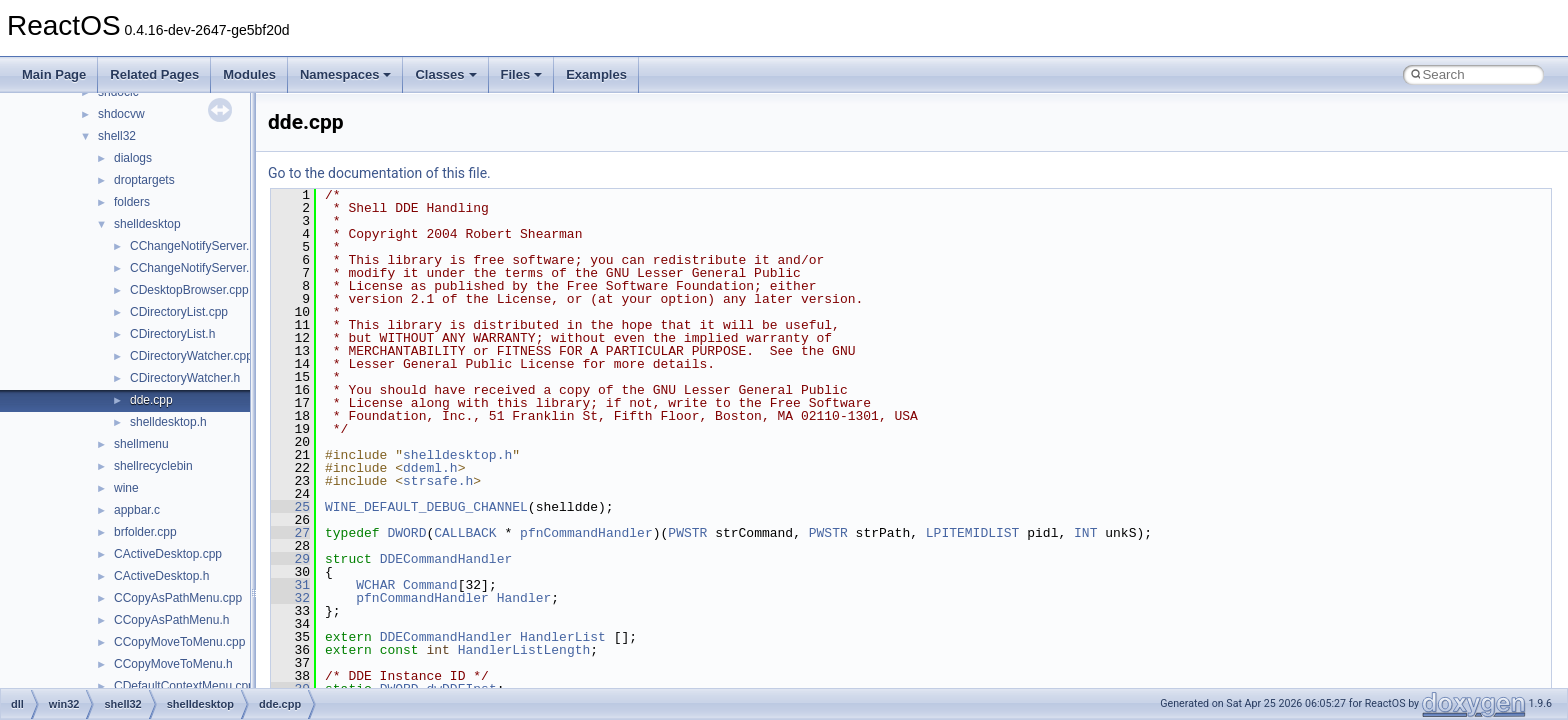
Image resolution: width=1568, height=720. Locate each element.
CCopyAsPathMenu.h (171, 620)
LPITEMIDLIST (973, 533)
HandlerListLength (524, 650)
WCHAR (375, 585)
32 (290, 598)
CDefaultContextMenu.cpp (184, 686)
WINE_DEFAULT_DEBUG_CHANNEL (426, 507)
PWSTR (687, 533)
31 (290, 585)
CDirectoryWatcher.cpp (191, 356)
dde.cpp (151, 400)
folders (132, 202)
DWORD (406, 533)
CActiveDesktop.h (161, 576)
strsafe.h (438, 481)
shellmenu (141, 444)
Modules (249, 74)
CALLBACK (465, 533)
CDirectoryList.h (172, 334)
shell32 (117, 136)
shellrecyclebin (153, 466)
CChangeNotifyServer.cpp (199, 246)
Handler (524, 598)
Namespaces (346, 74)
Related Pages (154, 74)
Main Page (54, 74)
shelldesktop (147, 224)
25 (290, 507)
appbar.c (137, 510)
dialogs (133, 158)
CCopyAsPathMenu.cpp (178, 598)
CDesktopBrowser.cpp (189, 290)
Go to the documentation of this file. (379, 173)
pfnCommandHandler (586, 533)
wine (126, 488)
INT (1085, 533)
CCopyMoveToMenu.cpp (179, 642)
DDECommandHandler (446, 559)
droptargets (144, 180)
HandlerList (563, 637)
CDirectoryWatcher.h (185, 378)
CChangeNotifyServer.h (193, 268)
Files (522, 74)
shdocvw (121, 114)
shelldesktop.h (168, 422)
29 (290, 559)
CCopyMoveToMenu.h (173, 664)
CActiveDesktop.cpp (168, 554)
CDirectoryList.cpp (179, 312)
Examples (596, 74)
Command (430, 585)
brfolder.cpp (145, 532)
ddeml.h (430, 468)
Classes (445, 74)
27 (290, 533)
